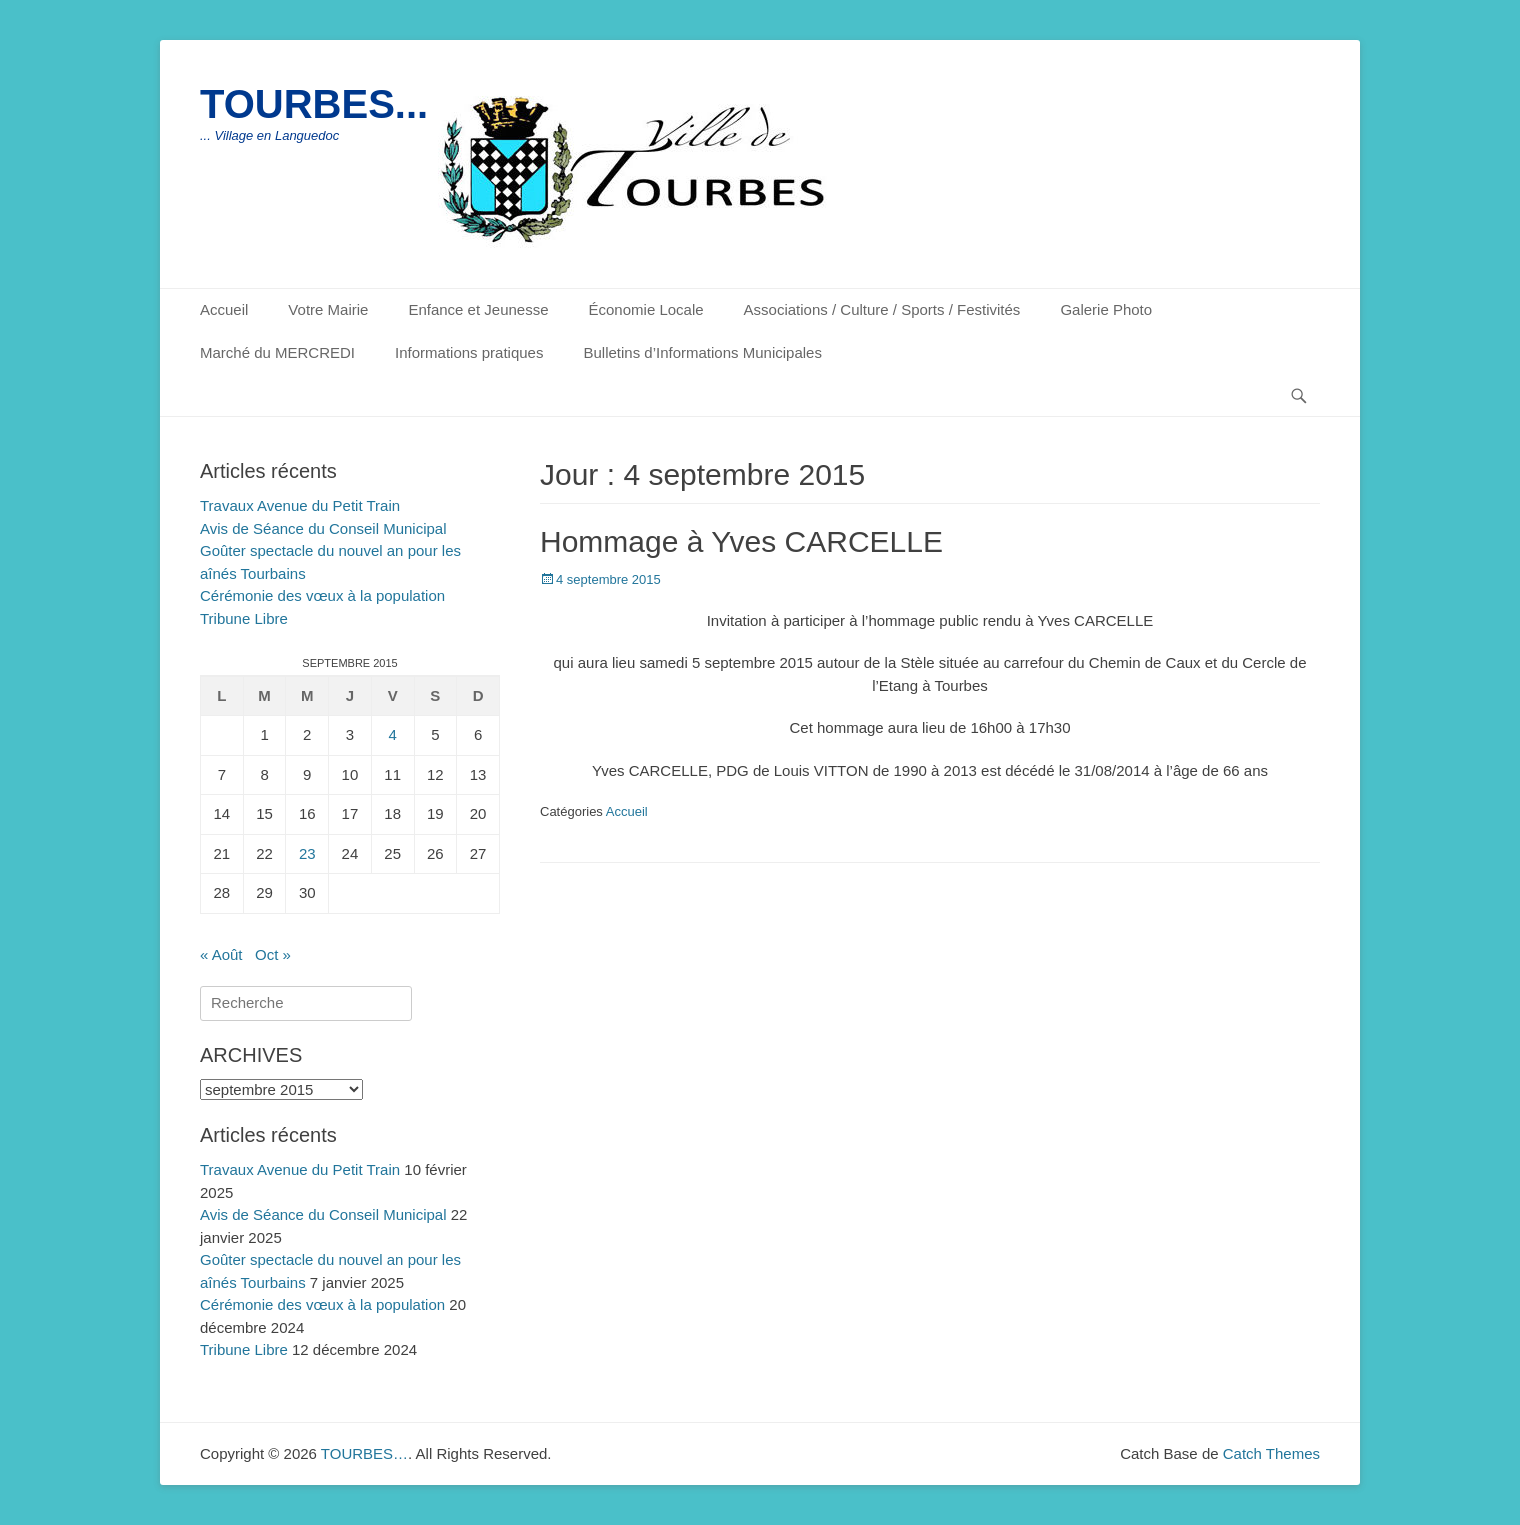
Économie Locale (646, 309)
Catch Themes (1271, 1453)
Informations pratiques (469, 352)
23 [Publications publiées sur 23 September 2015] (307, 853)
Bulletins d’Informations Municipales (702, 352)
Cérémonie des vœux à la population (322, 595)
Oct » (273, 954)
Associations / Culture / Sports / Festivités (882, 309)
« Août (221, 954)
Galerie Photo (1106, 309)
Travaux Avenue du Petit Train (300, 505)
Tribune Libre (244, 618)
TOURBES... (314, 104)
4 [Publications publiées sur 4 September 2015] (392, 734)
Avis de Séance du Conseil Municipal (323, 528)
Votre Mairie (328, 309)
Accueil (224, 309)
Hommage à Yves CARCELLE (741, 541)
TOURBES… (364, 1453)
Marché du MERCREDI (277, 352)
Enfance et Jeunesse (478, 309)
